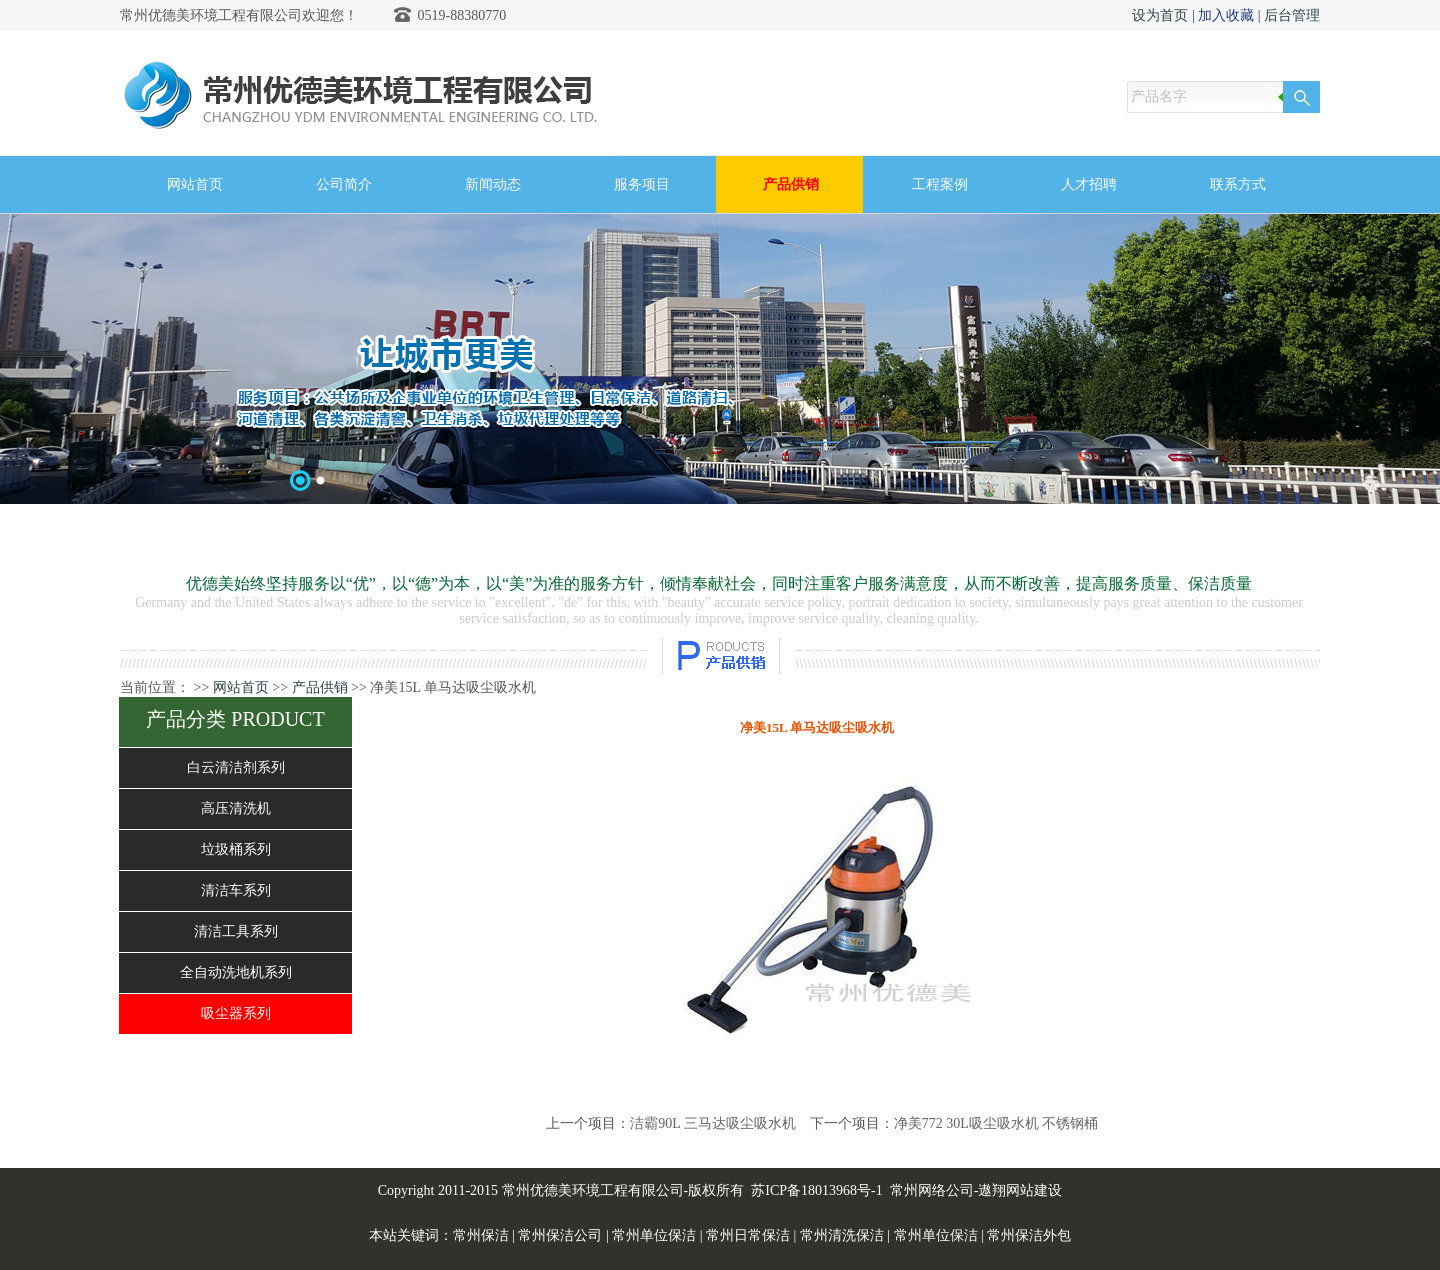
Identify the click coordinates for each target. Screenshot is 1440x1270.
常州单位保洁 (654, 1235)
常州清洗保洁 (842, 1235)
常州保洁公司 (560, 1235)
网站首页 (241, 687)
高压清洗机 (236, 808)
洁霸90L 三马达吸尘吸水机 (713, 1123)
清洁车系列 (236, 890)
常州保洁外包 (1029, 1235)
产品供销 (320, 687)
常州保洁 (481, 1235)
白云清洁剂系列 (236, 767)
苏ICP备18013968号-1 (816, 1190)
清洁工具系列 (236, 931)
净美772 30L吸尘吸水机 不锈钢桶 (996, 1123)
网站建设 (1034, 1190)
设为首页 (1160, 15)
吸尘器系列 (236, 1013)
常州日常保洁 (748, 1235)
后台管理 (1292, 15)
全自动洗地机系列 (236, 972)
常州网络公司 (932, 1190)
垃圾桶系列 (236, 849)
